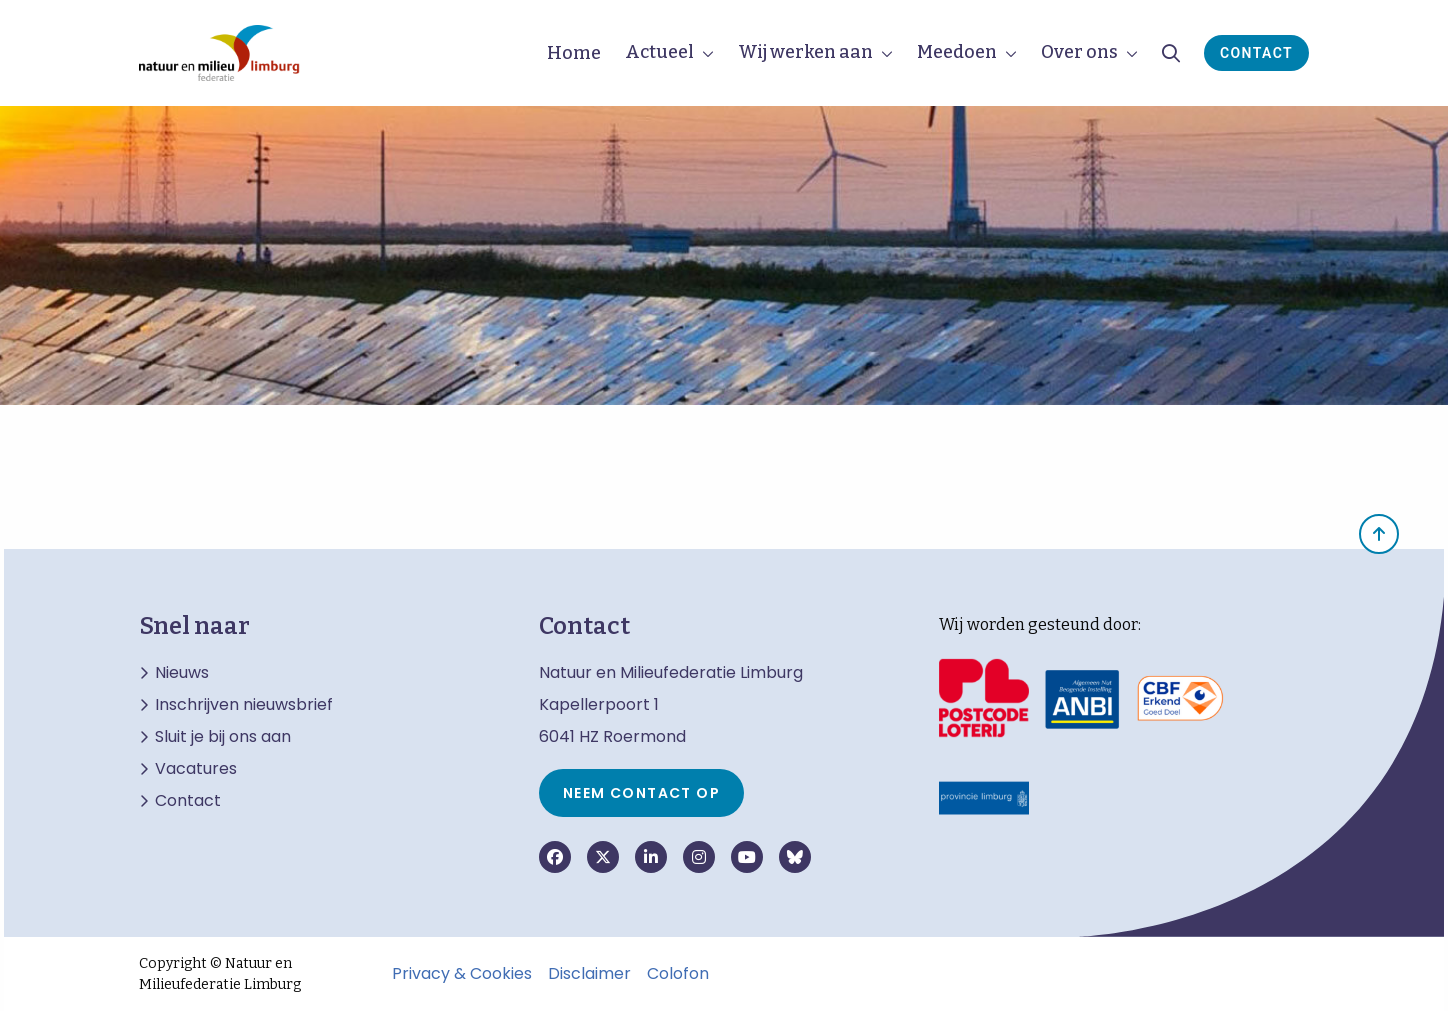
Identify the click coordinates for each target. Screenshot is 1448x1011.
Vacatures (196, 769)
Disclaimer (589, 974)
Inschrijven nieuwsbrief (244, 705)
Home (574, 53)
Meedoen (957, 52)
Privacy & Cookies (462, 974)
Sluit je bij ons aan (223, 737)
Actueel (659, 52)
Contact (1256, 53)
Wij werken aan (805, 52)
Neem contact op (641, 793)
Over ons (1079, 52)
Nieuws (182, 673)
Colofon (678, 974)
